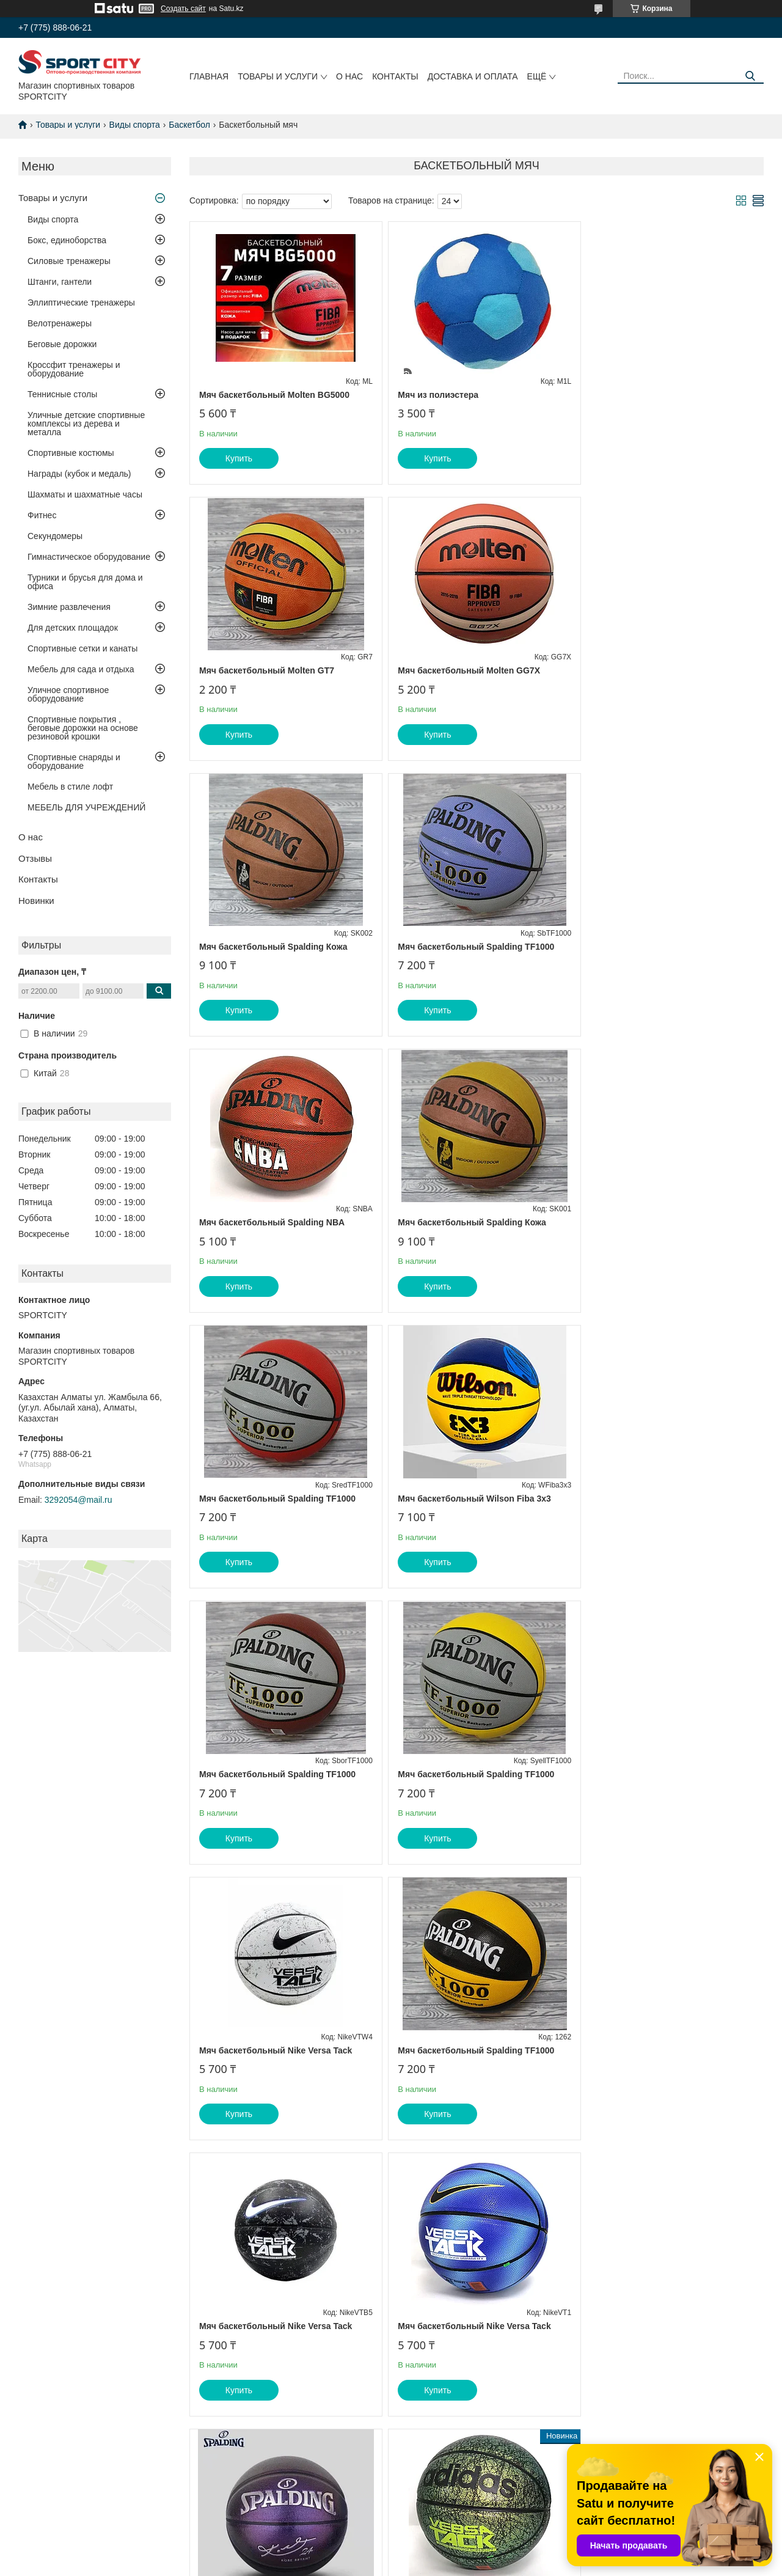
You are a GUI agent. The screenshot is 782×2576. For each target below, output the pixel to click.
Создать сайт (183, 8)
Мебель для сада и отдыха (80, 669)
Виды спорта (134, 124)
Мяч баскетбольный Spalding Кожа (466, 670)
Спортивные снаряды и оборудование (73, 761)
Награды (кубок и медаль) (79, 474)
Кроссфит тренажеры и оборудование (73, 369)
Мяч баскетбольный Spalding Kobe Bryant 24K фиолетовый (466, 1779)
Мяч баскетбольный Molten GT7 (653, 395)
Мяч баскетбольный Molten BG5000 (274, 395)
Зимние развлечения (69, 607)
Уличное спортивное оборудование (68, 694)
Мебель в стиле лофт (70, 786)
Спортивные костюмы (70, 453)
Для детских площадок (72, 628)
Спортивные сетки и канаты (82, 648)
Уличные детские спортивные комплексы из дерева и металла (86, 423)
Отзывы (35, 858)
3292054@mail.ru (78, 1500)
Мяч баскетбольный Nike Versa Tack (275, 1498)
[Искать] (750, 76)
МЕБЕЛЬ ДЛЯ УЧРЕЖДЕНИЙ (86, 807)
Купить (238, 458)
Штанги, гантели (59, 282)
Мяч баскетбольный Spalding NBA (272, 947)
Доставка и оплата (473, 76)
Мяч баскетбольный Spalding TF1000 (664, 670)
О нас (349, 76)
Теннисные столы (62, 394)
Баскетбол (189, 124)
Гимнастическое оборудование (88, 557)
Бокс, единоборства (66, 240)
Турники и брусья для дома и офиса (85, 582)
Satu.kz (443, 2553)
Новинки (36, 900)
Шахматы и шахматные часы (84, 494)
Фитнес (41, 515)
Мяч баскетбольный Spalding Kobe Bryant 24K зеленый (273, 2066)
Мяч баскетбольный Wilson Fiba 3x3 (275, 1222)
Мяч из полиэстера (432, 395)
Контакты (395, 76)
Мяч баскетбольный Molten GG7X (270, 670)
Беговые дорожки (62, 344)
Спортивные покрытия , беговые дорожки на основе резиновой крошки (82, 727)
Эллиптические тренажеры (81, 302)
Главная (208, 76)
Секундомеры (54, 536)
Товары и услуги (278, 76)
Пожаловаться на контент (466, 2564)
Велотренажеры (59, 323)
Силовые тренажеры (69, 261)
